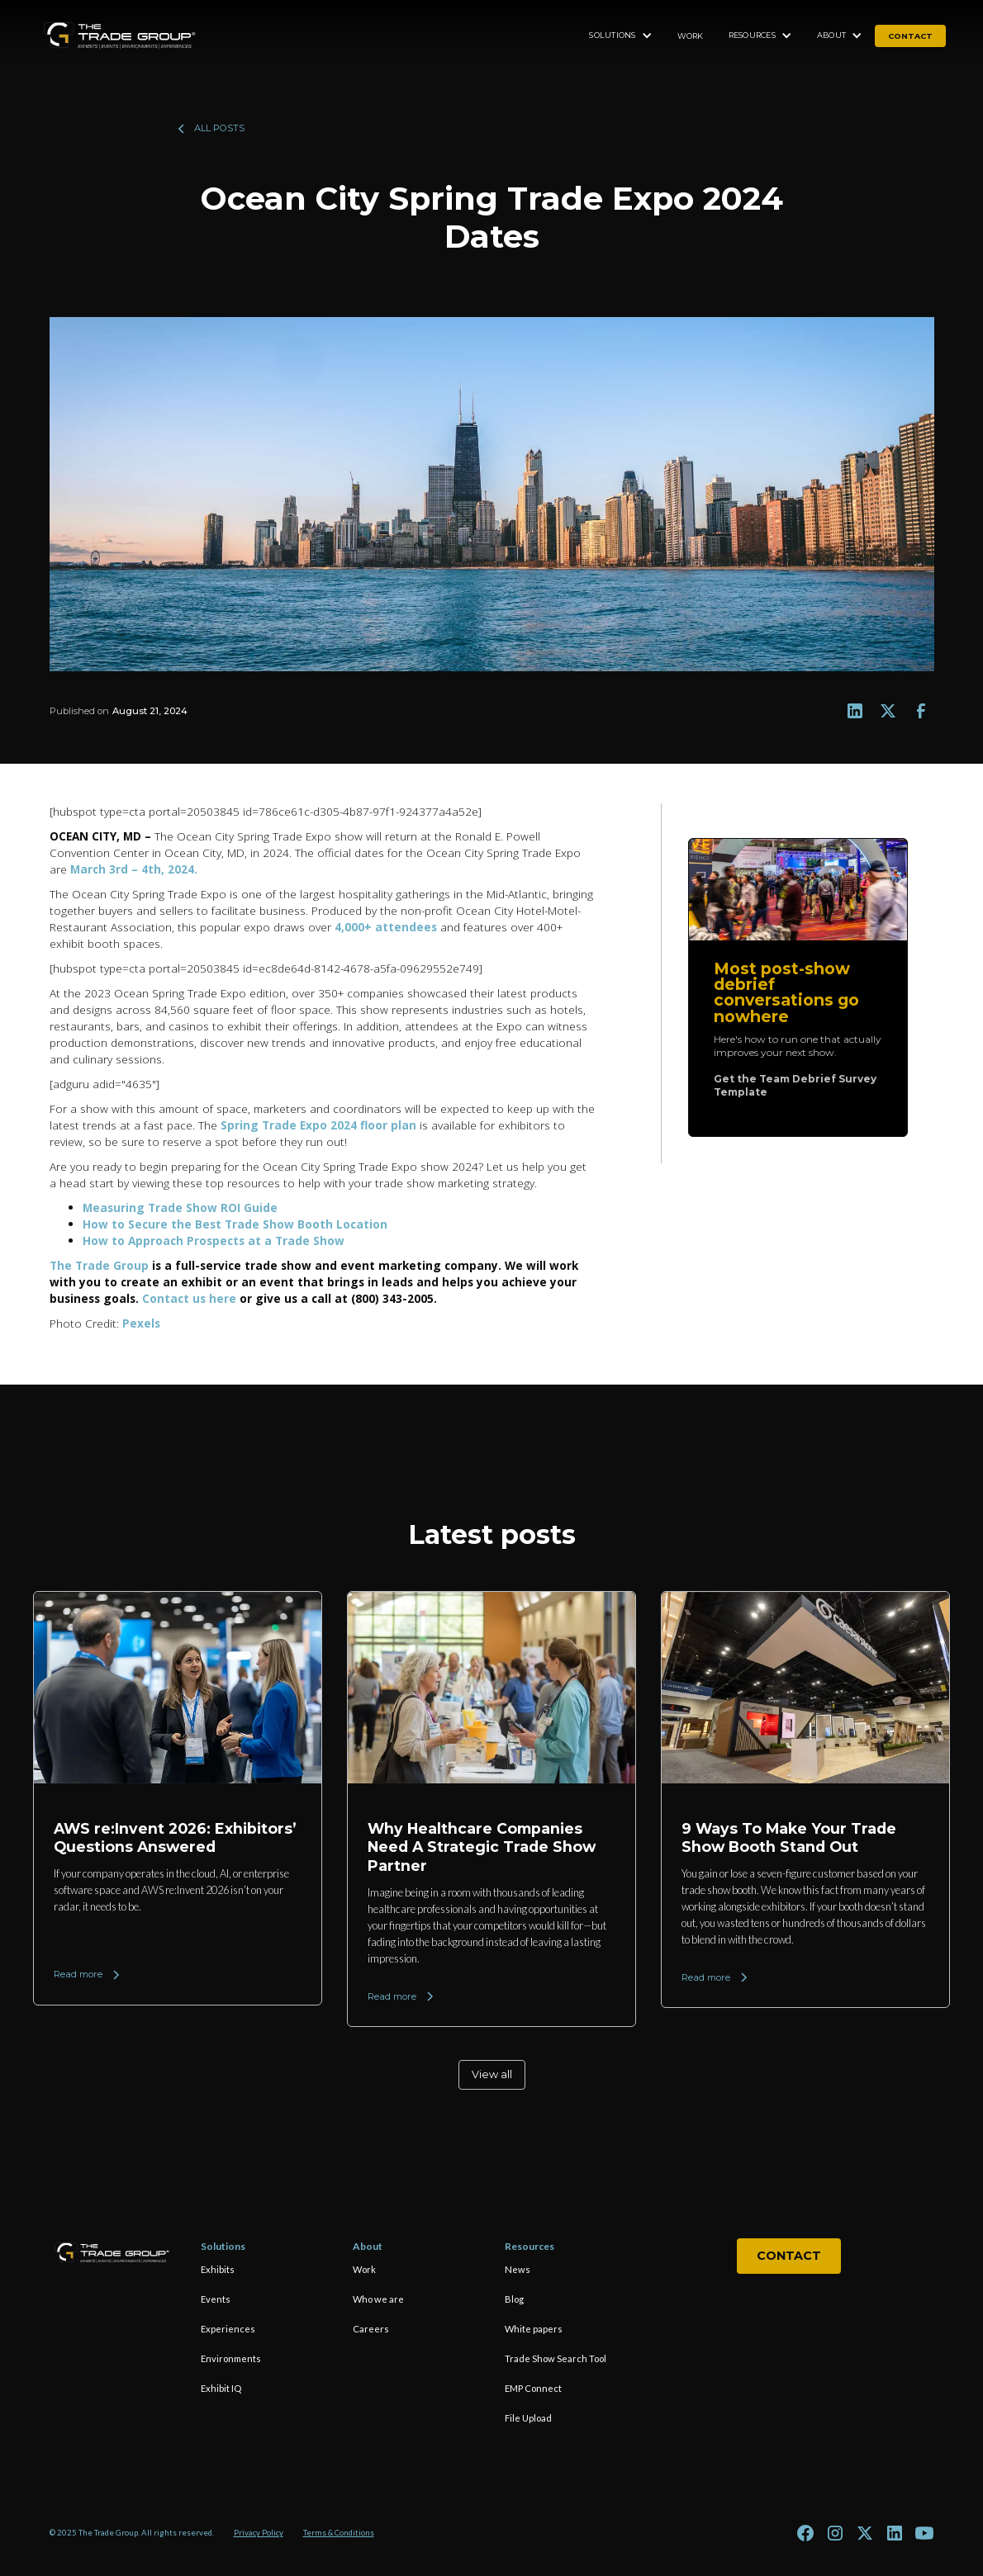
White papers (534, 2328)
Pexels (143, 1323)
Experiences (228, 2328)
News (517, 2269)
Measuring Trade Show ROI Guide (180, 1207)
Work (690, 35)
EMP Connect (533, 2388)
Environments (231, 2358)
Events (215, 2299)
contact (910, 35)
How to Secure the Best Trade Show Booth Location (235, 1224)
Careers (371, 2328)
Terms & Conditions (338, 2532)
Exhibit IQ (221, 2388)
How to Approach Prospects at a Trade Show (213, 1240)
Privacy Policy (258, 2532)
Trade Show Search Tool (555, 2358)
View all (492, 2074)
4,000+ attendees (386, 927)
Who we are (378, 2299)
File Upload (528, 2418)
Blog (514, 2299)
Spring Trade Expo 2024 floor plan (318, 1125)
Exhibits (218, 2269)
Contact (789, 2255)
